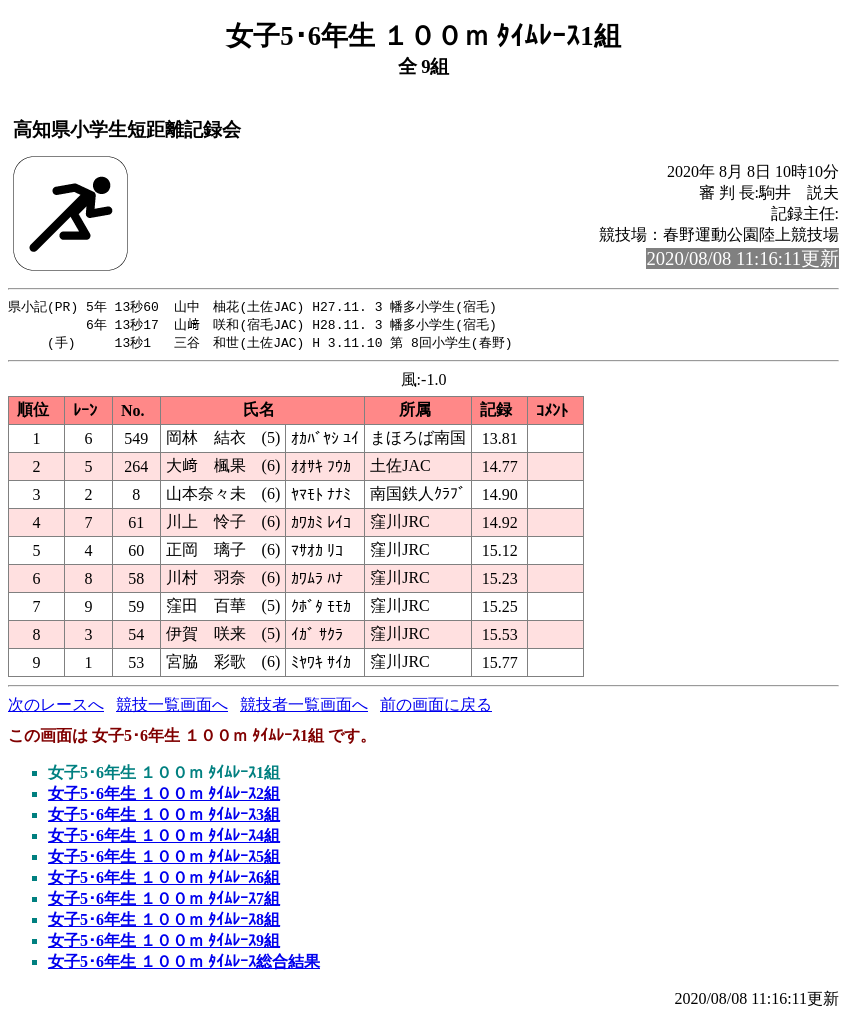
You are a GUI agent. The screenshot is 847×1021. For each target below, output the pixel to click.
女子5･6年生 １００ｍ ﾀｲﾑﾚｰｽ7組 (164, 901)
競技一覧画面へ (172, 707)
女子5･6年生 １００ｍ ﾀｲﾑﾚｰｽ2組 (164, 796)
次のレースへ (56, 707)
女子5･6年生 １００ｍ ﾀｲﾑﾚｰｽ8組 (164, 922)
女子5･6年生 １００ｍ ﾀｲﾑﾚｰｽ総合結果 (184, 964)
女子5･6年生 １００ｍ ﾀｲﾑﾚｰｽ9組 (164, 943)
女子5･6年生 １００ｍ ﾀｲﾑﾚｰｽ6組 (164, 880)
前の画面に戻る (436, 707)
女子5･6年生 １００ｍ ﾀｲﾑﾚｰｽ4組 (164, 838)
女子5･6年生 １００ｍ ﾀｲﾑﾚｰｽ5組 (164, 859)
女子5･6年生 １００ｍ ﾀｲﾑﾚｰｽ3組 (164, 817)
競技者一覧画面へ (304, 707)
